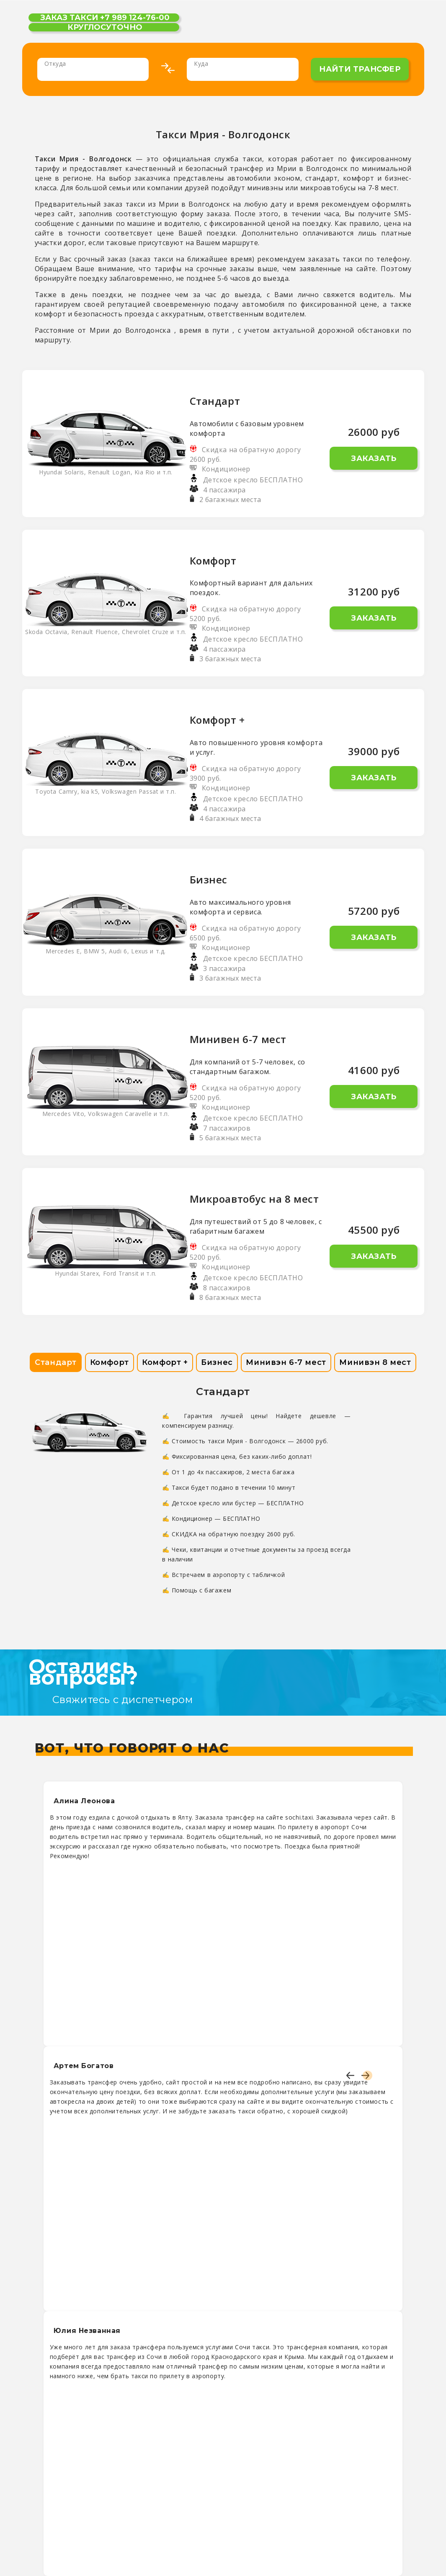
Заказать (374, 458)
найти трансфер (359, 69)
